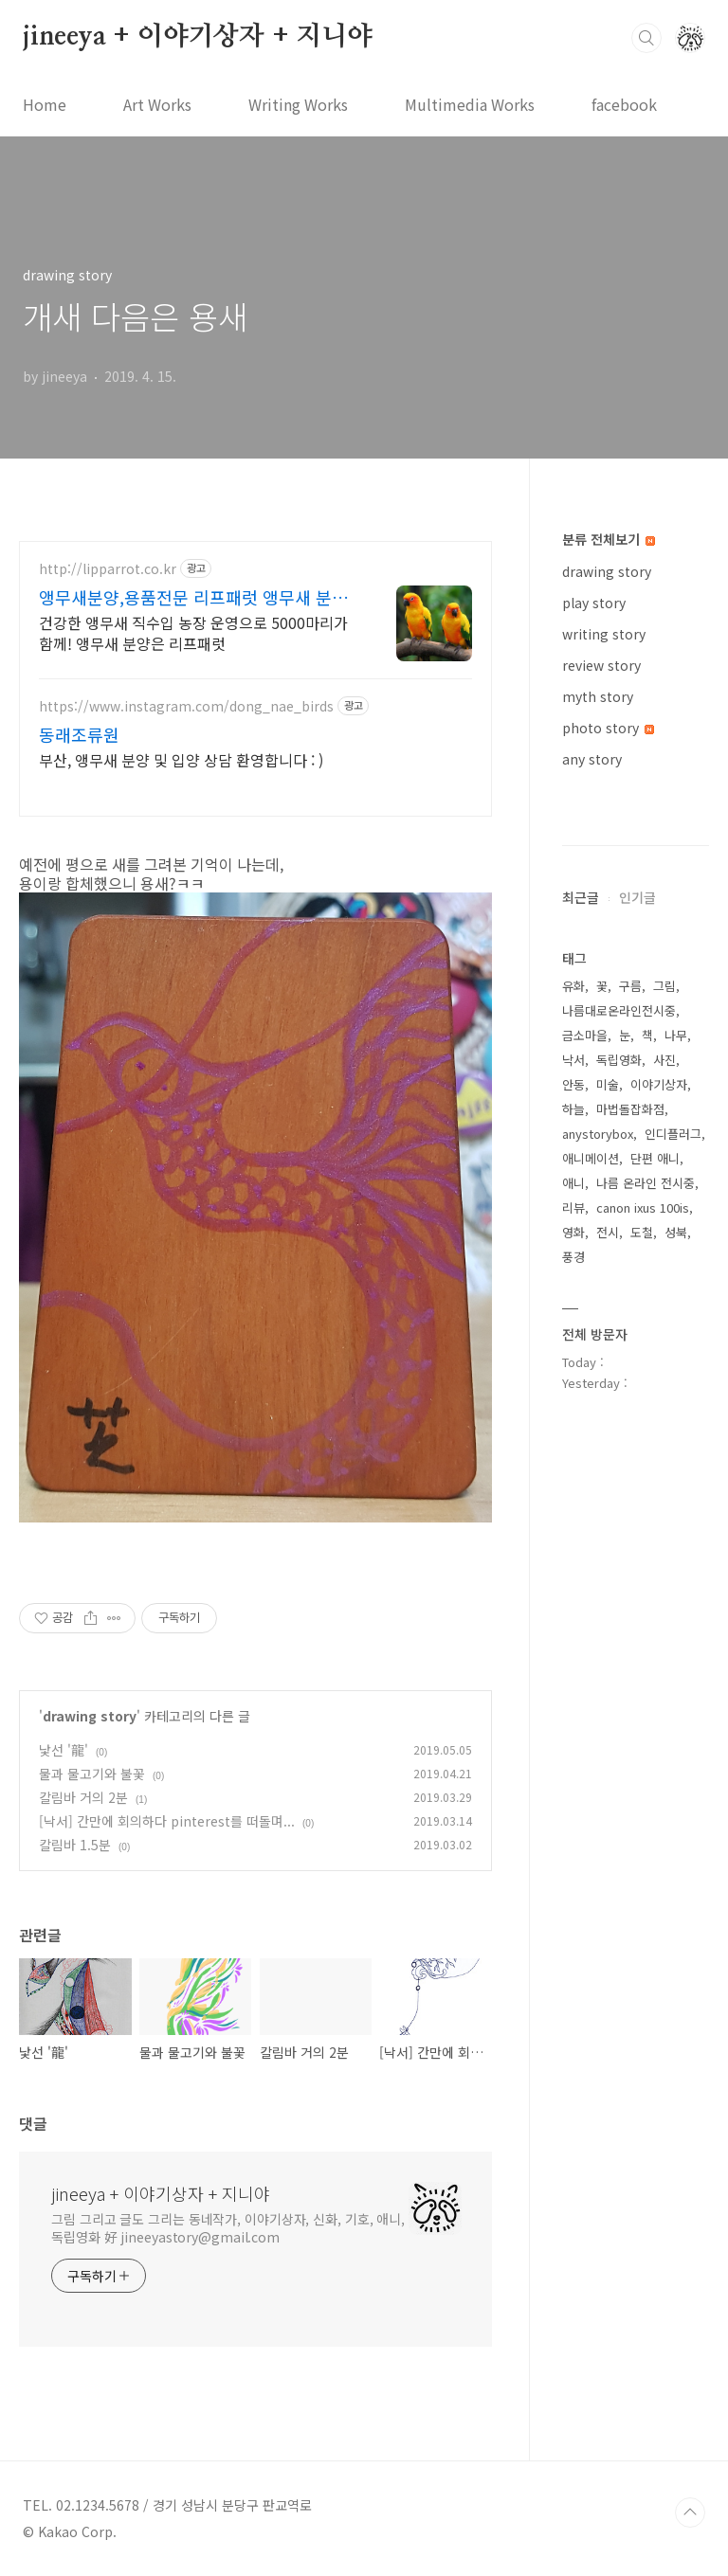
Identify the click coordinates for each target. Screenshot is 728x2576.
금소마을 (585, 1035)
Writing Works (298, 104)
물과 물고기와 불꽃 (92, 1773)
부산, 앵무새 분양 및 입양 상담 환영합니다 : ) (181, 759)
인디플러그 (673, 1134)
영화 (573, 1232)
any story (592, 758)
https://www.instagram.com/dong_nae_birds (186, 706)
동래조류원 (79, 734)
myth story (597, 696)
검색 (646, 38)
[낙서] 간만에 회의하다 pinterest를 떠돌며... (167, 1820)
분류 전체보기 (608, 539)
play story (594, 602)
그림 (664, 986)
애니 (573, 1183)
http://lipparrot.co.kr (107, 569)
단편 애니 (655, 1158)
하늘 (573, 1109)
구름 (630, 986)
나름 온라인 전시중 (645, 1183)
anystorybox (597, 1134)
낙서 (573, 1060)
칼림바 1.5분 (75, 1844)
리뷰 (573, 1207)
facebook (624, 104)
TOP (690, 2512)
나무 (675, 1035)
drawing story (89, 1715)
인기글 (637, 897)
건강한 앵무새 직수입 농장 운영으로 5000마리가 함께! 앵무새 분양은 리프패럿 (193, 632)
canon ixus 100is (642, 1207)
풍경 (573, 1257)
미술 (607, 1084)
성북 (675, 1232)
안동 (573, 1084)
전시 (607, 1232)
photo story (608, 727)
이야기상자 (658, 1084)
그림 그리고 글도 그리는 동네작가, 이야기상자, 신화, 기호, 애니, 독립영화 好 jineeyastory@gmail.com (228, 2227)
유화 (573, 986)
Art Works (157, 104)
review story (601, 665)
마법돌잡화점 (630, 1109)
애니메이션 (590, 1158)
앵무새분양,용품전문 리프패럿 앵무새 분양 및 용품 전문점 (193, 596)
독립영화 (619, 1060)
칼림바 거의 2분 (83, 1797)
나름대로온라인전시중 (619, 1010)
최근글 (580, 897)
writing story (604, 633)
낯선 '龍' (63, 1749)
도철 (641, 1232)
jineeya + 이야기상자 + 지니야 (198, 37)
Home (44, 104)
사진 (664, 1060)
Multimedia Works (470, 104)
